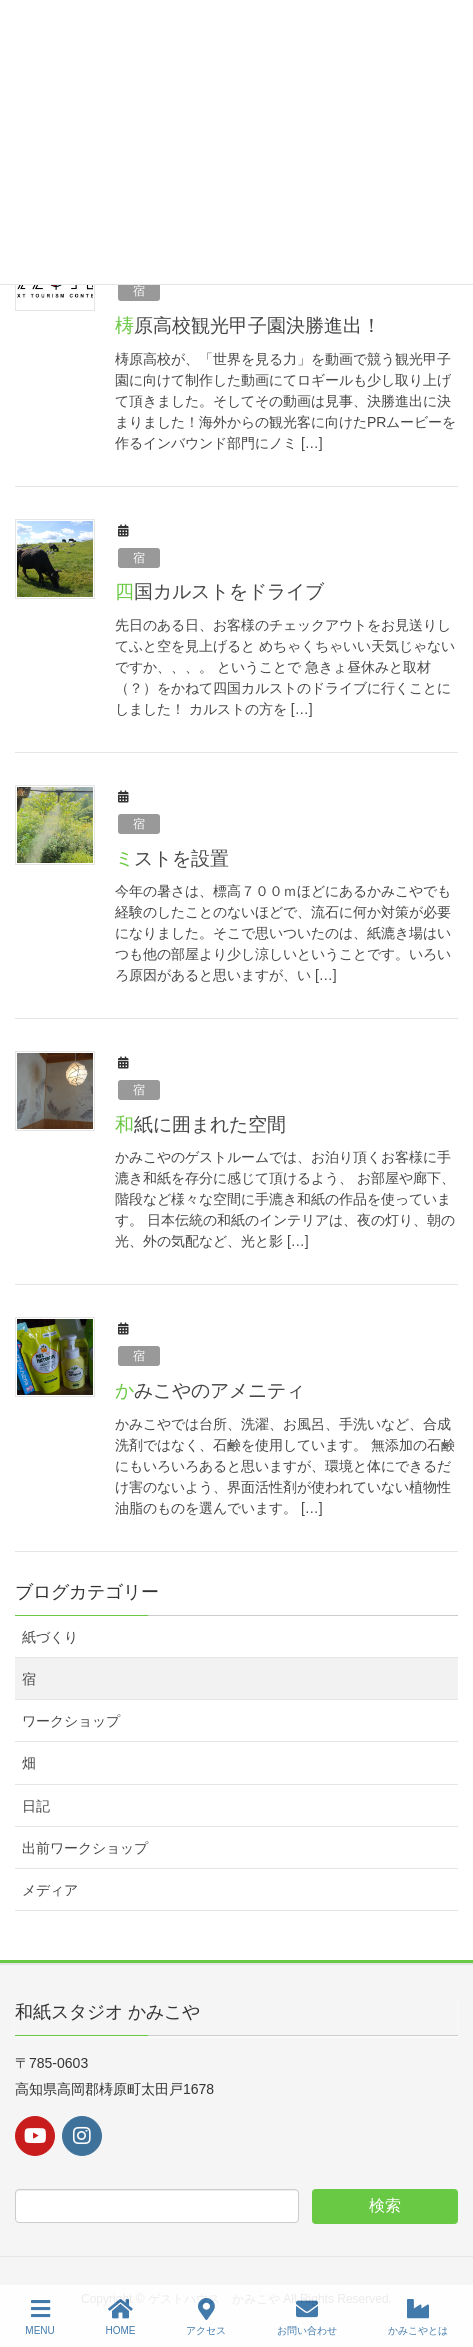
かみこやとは (418, 2317)
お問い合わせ (307, 2317)
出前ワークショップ (85, 1848)
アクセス (206, 2317)
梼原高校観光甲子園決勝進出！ (248, 325)
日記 (36, 1806)
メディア (50, 1890)
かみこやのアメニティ (210, 1390)
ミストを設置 (172, 858)
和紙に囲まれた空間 (200, 1124)
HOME (121, 2317)
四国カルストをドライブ (219, 591)
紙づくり (50, 1637)
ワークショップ (71, 1721)
